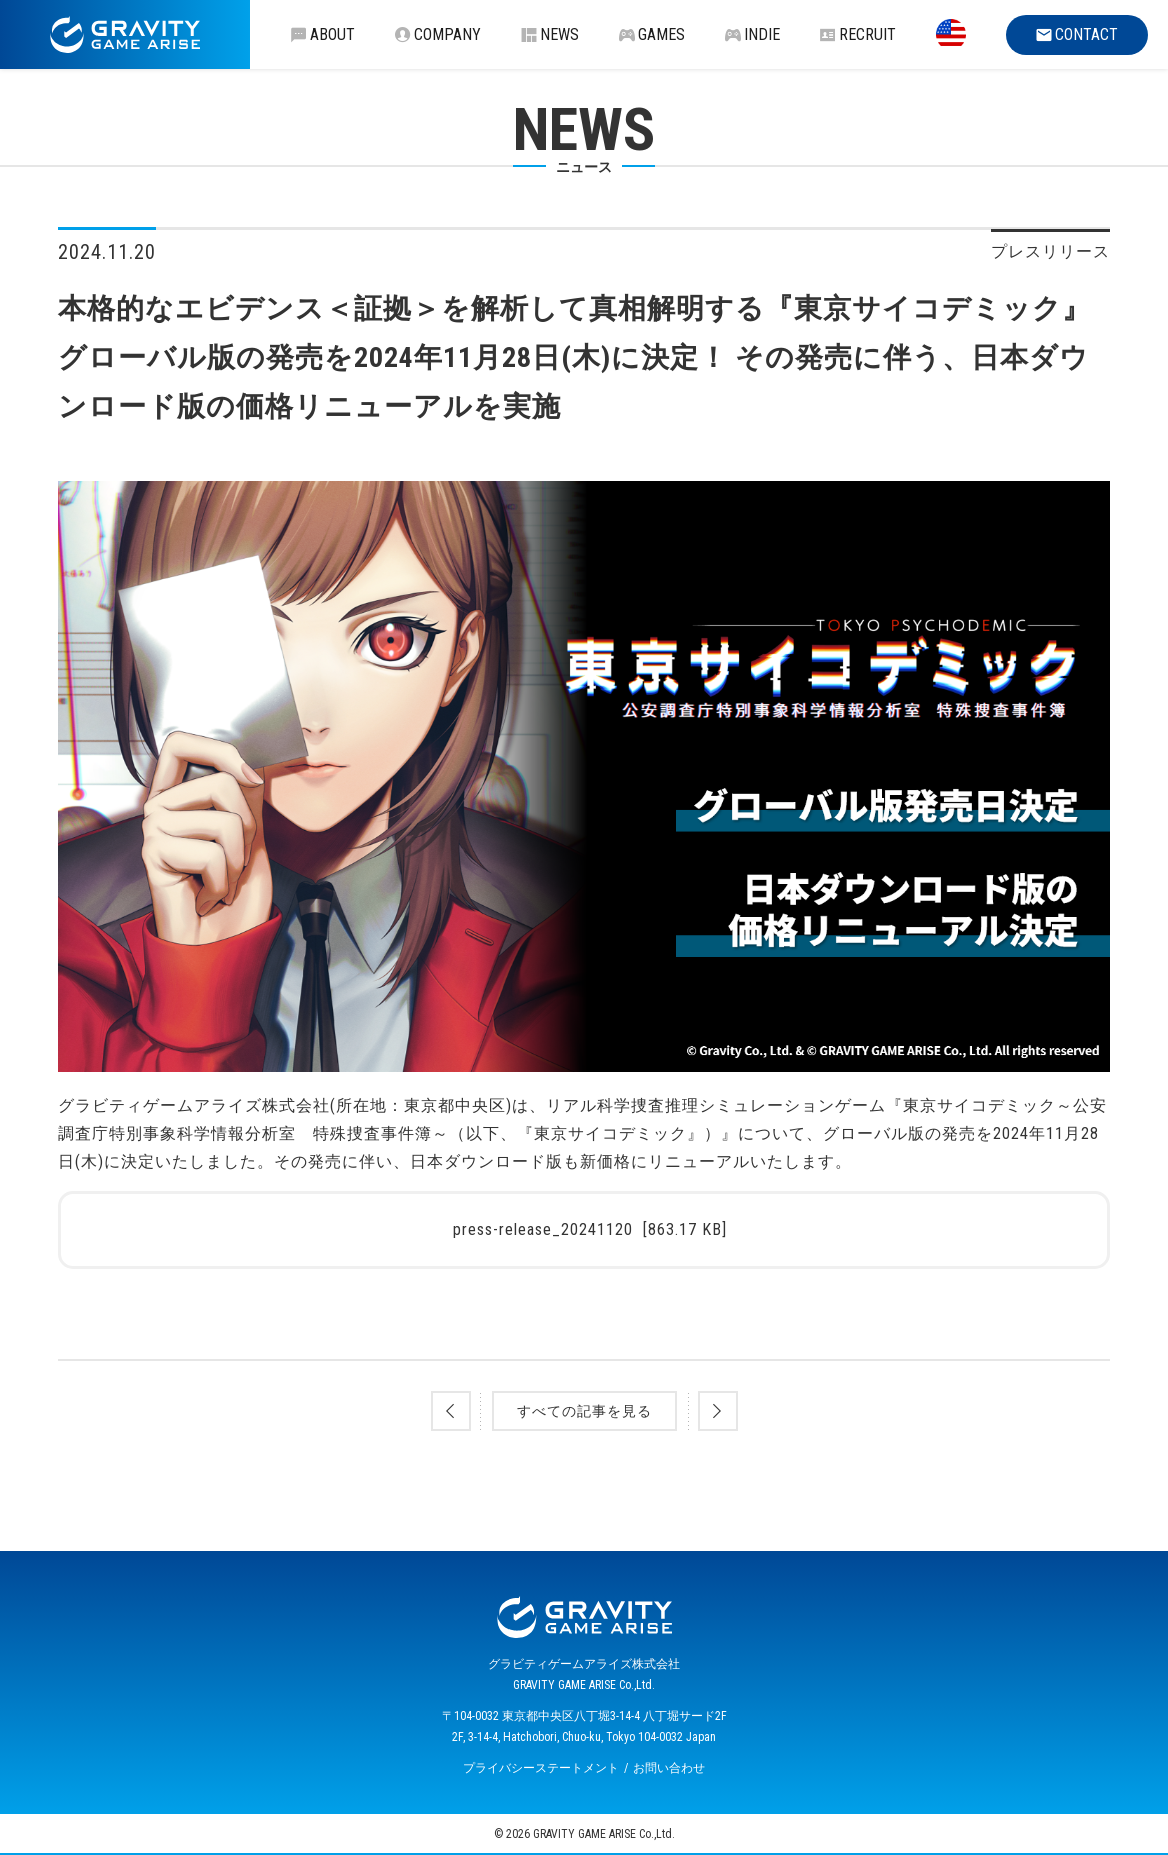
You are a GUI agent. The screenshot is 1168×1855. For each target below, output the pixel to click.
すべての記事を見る (584, 1411)
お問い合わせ (669, 1768)
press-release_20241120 (590, 1229)
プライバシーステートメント (541, 1768)
